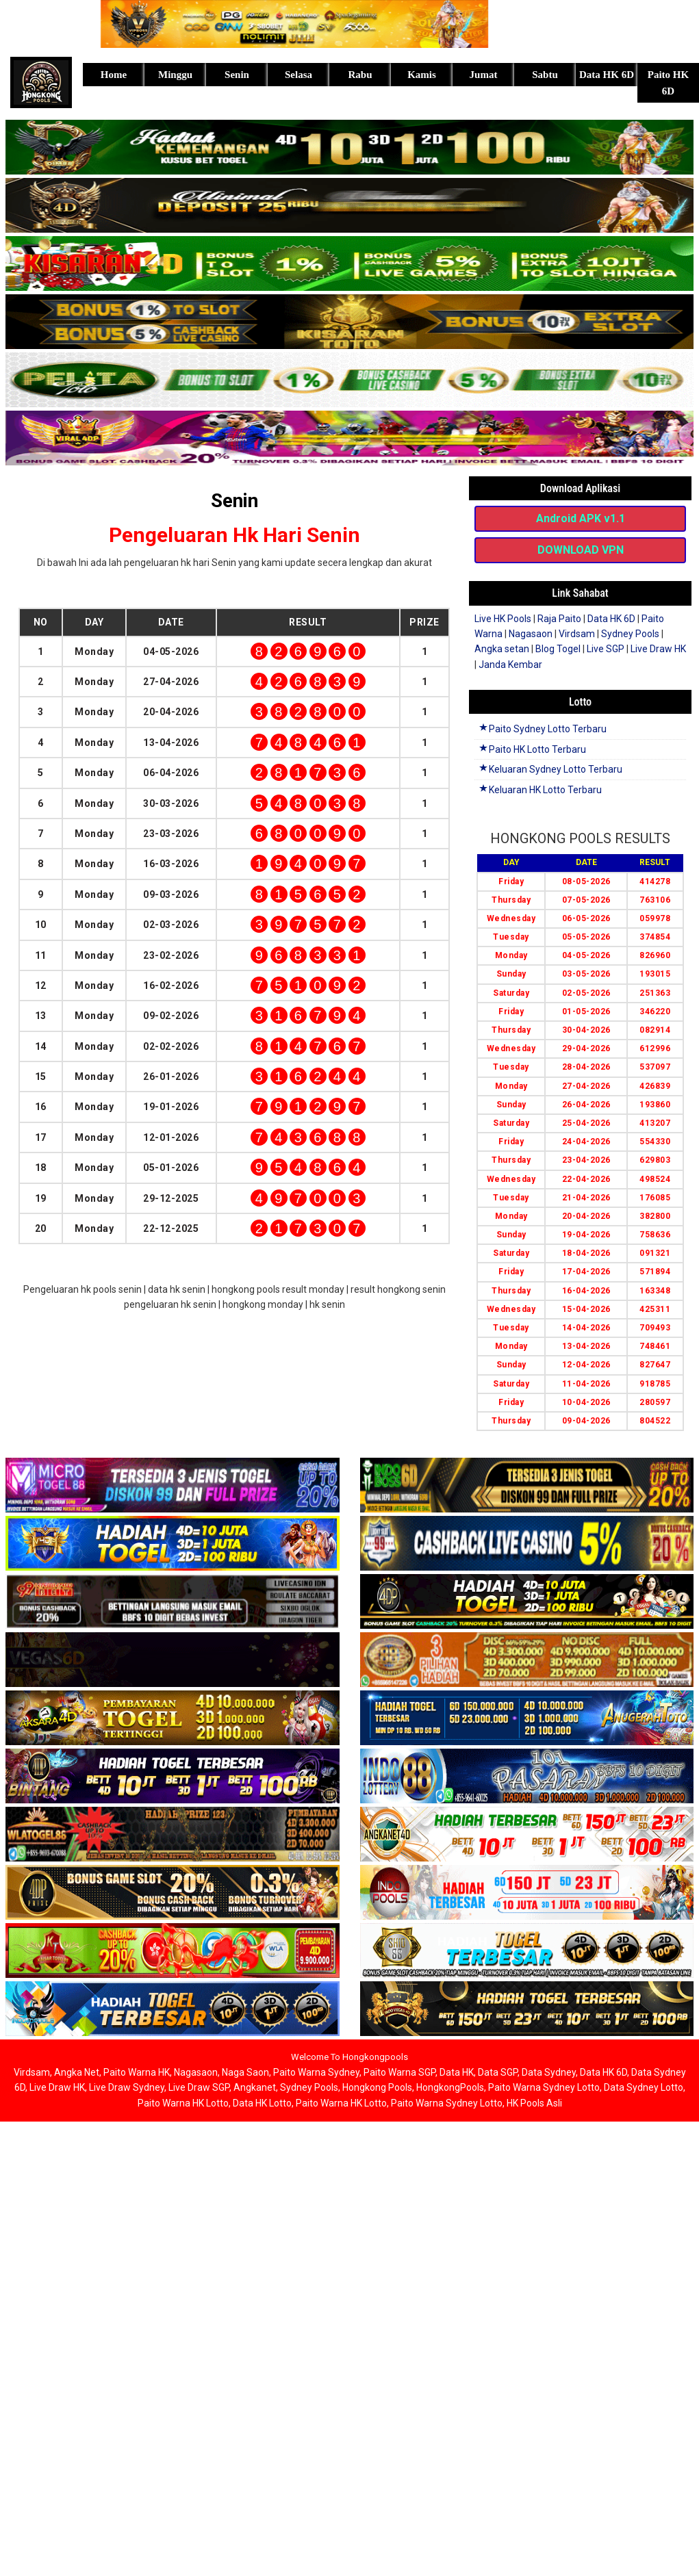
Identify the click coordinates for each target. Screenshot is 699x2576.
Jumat (484, 74)
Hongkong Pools (377, 2087)
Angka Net (76, 2072)
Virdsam (577, 633)
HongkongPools (450, 2087)
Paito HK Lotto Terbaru (532, 749)
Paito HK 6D (668, 82)
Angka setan (501, 648)
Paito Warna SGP (399, 2072)
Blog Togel (558, 648)
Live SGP (605, 648)
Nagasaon (530, 633)
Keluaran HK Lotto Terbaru (540, 789)
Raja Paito (559, 618)
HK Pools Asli (534, 2103)
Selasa (298, 74)
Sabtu (545, 74)
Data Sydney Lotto (643, 2087)
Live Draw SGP (198, 2087)
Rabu (360, 74)
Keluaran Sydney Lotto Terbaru (550, 769)
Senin (237, 74)
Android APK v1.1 (580, 518)
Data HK (457, 2072)
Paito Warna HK (136, 2072)
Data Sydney (549, 2072)
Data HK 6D (606, 74)
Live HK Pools (502, 618)
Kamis (421, 74)
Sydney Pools (630, 633)
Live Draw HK (658, 648)
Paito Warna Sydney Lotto (544, 2087)
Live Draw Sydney (126, 2087)
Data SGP (498, 2072)
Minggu (175, 74)
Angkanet (254, 2087)
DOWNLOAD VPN (580, 549)
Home (114, 74)
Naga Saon (245, 2072)
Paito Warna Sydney (316, 2072)
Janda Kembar (510, 664)
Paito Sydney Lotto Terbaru (542, 728)
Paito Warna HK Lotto (183, 2103)
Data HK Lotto (262, 2103)
